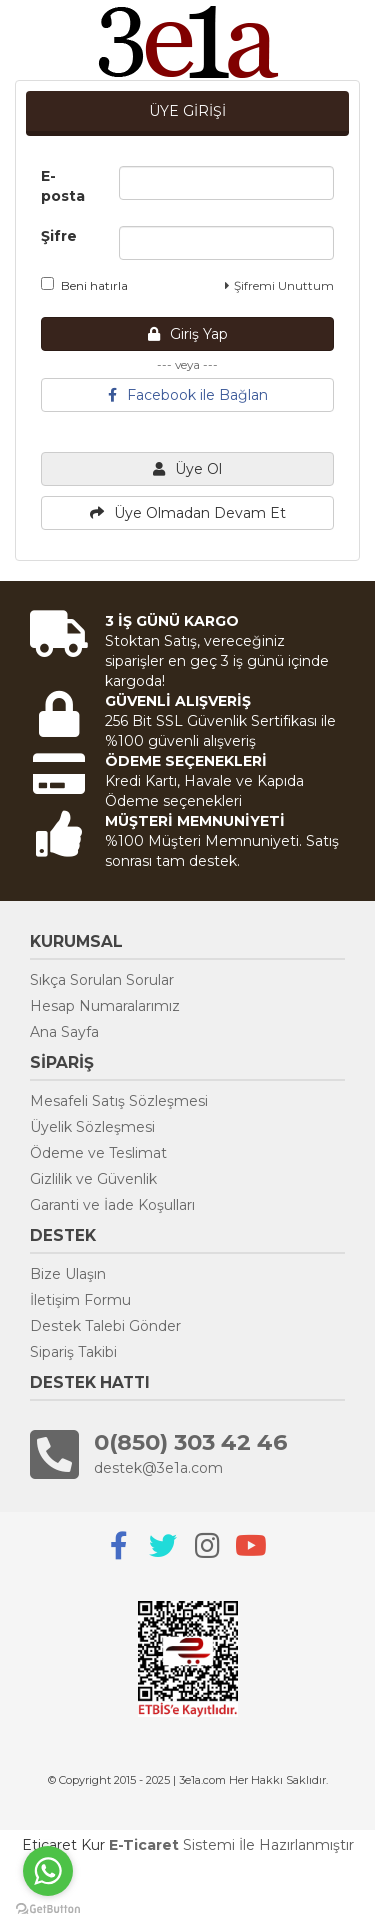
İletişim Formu (80, 1300)
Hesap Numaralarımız (105, 1006)
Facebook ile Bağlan (188, 395)
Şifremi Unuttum (279, 285)
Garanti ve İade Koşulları (112, 1205)
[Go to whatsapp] (48, 1871)
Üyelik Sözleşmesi (92, 1127)
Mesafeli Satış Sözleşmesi (119, 1101)
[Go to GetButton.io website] (48, 1909)
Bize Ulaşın (68, 1274)
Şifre (59, 236)
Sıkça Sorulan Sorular (102, 980)
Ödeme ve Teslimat (98, 1153)
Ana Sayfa (64, 1032)
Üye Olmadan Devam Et (188, 513)
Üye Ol (187, 469)
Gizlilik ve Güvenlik (93, 1179)
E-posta (63, 186)
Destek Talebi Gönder (105, 1326)
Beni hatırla (84, 285)
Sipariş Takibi (73, 1352)
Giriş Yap (188, 334)
